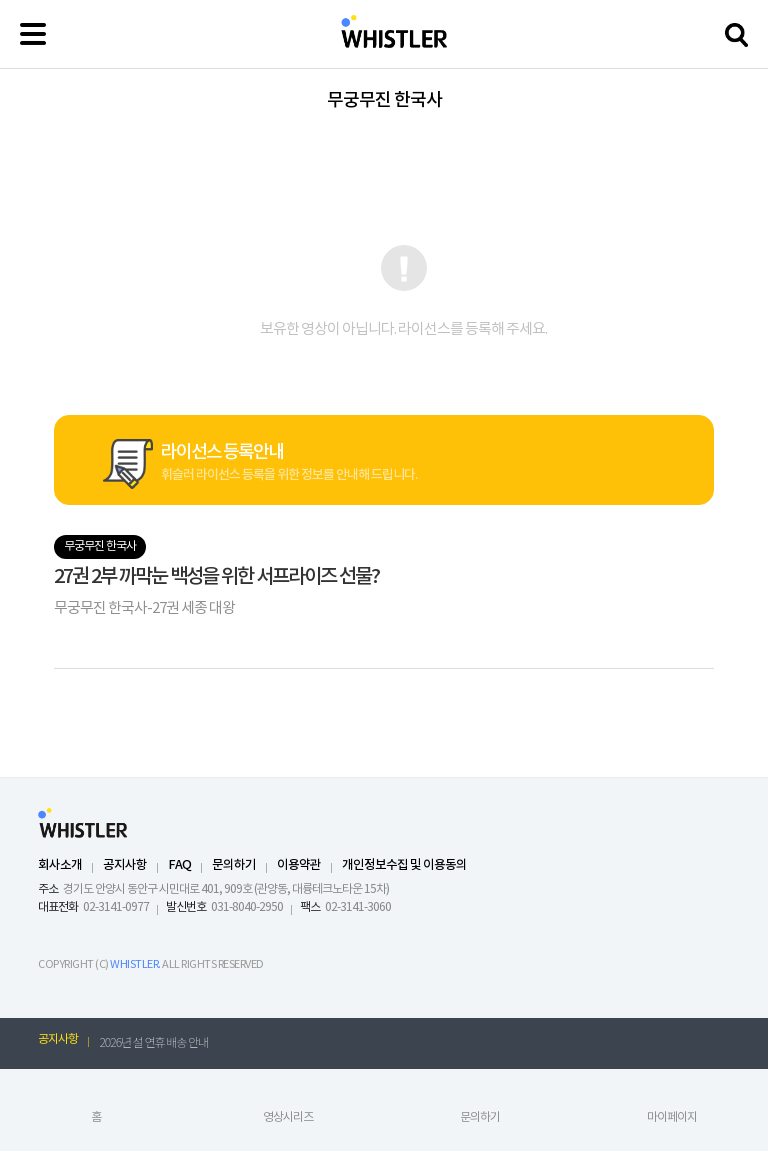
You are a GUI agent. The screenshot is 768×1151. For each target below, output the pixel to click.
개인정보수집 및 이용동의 (404, 865)
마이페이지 (672, 1117)
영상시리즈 (288, 1117)
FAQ (179, 865)
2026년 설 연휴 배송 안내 (153, 1041)
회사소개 (60, 865)
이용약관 (299, 865)
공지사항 (125, 865)
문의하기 (234, 865)
